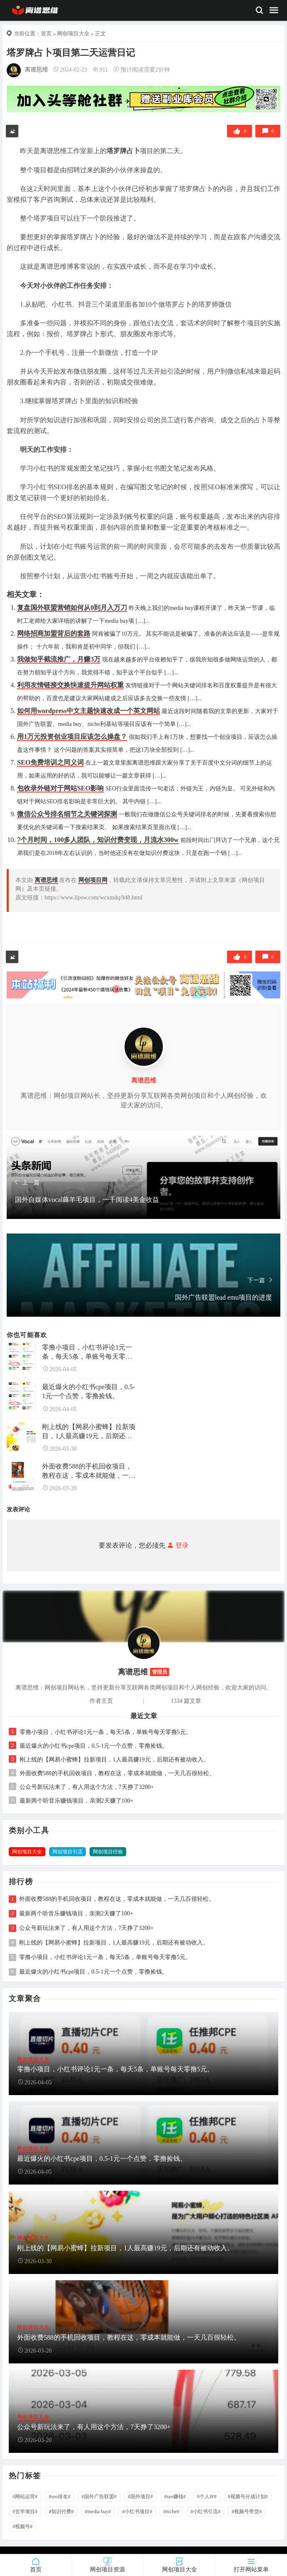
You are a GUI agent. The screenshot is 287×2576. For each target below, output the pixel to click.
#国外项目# (140, 2496)
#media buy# (98, 2511)
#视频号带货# (247, 2511)
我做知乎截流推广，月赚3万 (58, 659)
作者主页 (101, 1701)
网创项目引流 (67, 1852)
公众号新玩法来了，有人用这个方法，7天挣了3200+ (87, 1787)
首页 (46, 33)
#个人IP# (207, 2496)
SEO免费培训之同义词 (50, 762)
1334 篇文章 (186, 1701)
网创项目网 (92, 880)
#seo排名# (59, 2496)
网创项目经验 (108, 1852)
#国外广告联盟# (99, 2496)
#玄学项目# (24, 2511)
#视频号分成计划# (248, 2496)
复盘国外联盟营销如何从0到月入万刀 (72, 607)
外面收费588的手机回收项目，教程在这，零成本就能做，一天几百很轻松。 (88, 1471)
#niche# (171, 2511)
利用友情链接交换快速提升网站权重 (70, 685)
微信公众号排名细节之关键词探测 (67, 813)
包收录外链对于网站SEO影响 (60, 788)
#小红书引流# (205, 2511)
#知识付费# (61, 2511)
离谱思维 (36, 70)
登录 (177, 1545)
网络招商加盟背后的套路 (53, 633)
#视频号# (22, 2526)
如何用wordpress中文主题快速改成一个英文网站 (88, 710)
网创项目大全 (73, 33)
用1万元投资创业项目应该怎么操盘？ (72, 736)
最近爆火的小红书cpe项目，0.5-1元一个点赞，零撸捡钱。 (88, 1391)
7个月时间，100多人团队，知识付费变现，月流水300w (98, 839)
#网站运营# (24, 2496)
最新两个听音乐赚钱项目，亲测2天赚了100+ (77, 1801)
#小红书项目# (137, 2511)
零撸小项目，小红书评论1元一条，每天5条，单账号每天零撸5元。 (88, 1352)
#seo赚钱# (175, 2496)
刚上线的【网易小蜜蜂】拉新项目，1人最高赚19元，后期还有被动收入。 (88, 1432)
